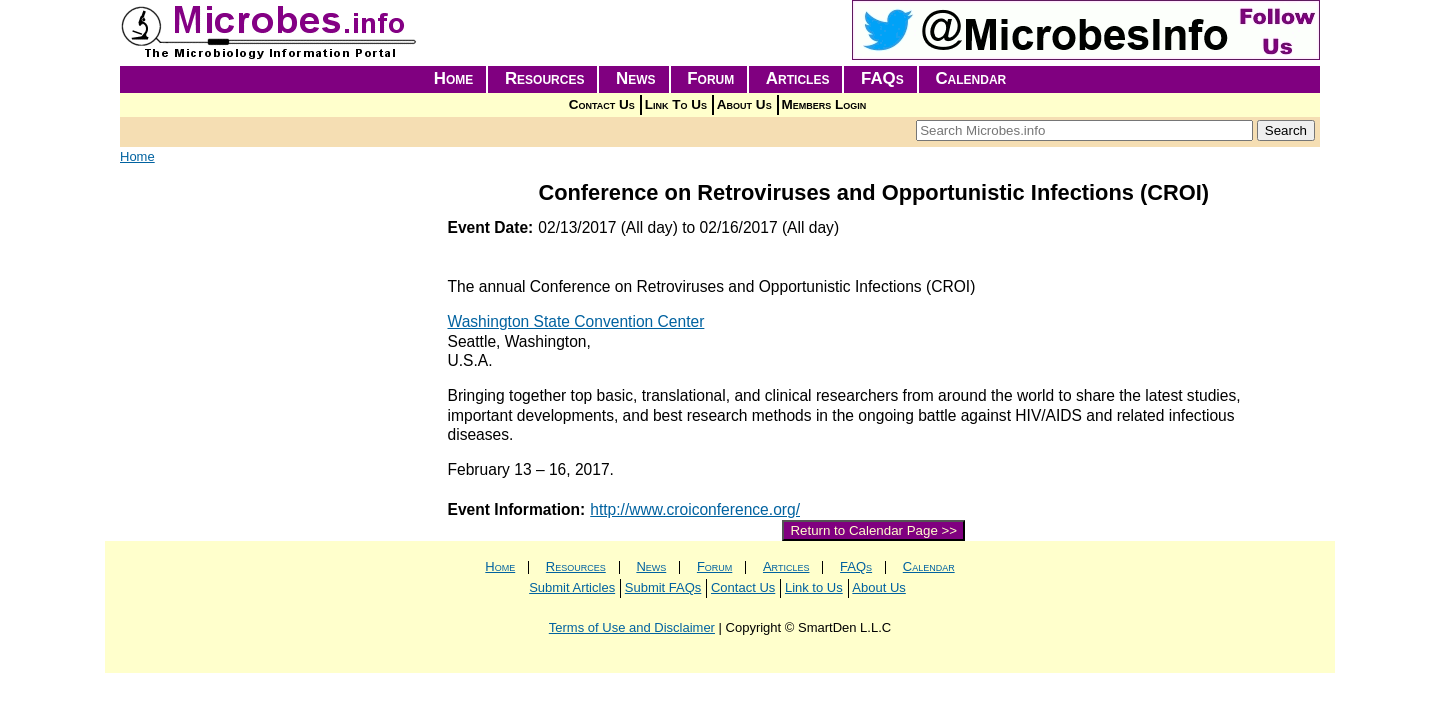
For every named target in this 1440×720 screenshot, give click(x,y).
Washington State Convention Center (576, 321)
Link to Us (814, 587)
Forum (710, 78)
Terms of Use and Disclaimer (632, 627)
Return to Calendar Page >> (873, 530)
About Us (744, 104)
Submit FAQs (663, 587)
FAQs (882, 78)
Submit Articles (572, 587)
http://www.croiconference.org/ (695, 509)
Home (454, 78)
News (636, 78)
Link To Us (676, 104)
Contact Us (602, 104)
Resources (545, 78)
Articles (798, 78)
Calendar (970, 78)
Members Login (824, 104)
